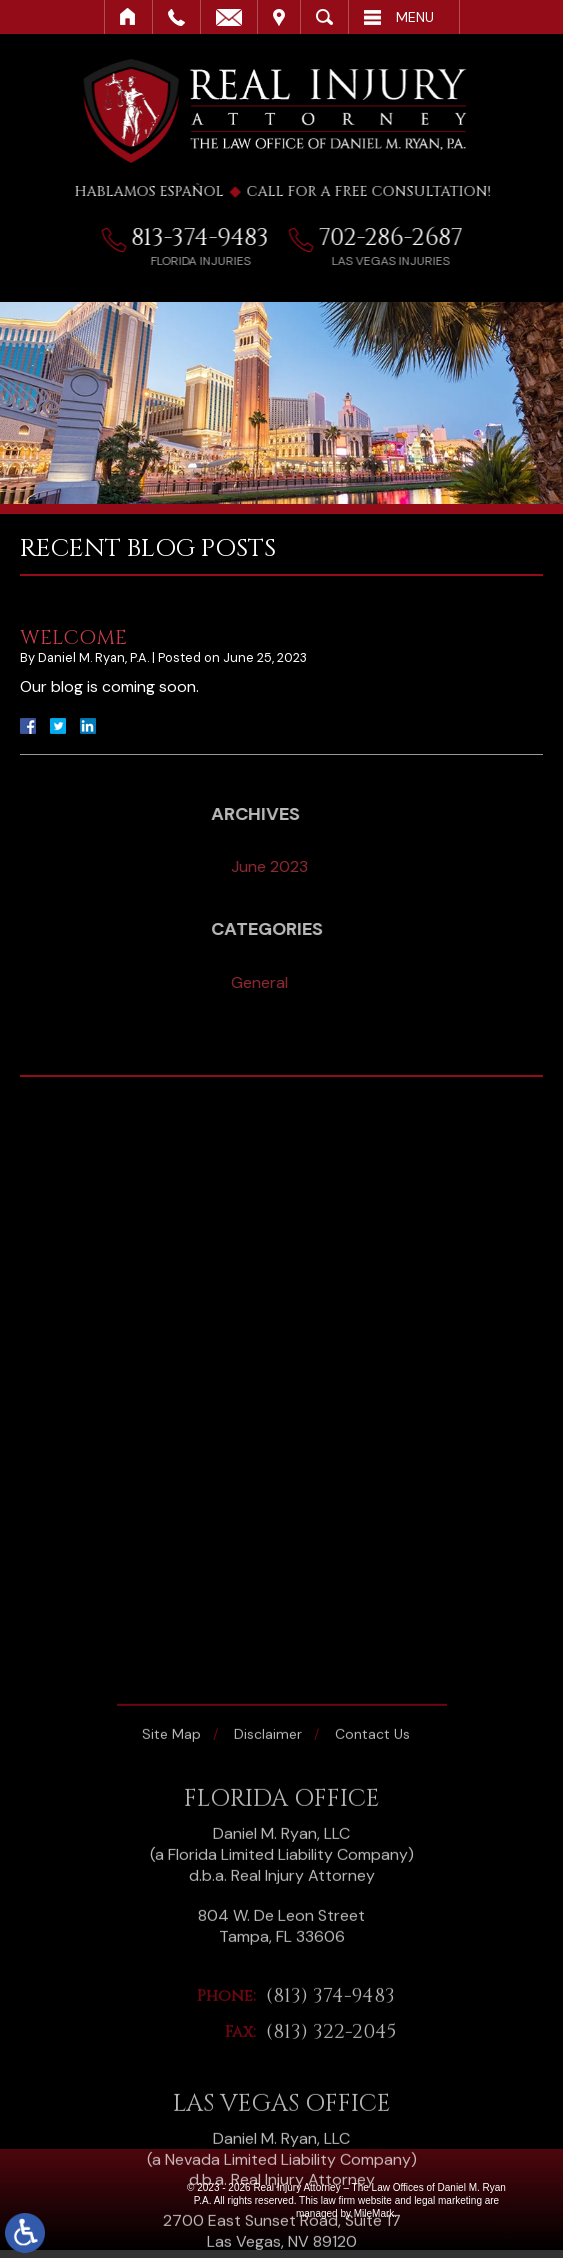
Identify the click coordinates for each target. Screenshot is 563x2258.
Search (324, 17)
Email (229, 17)
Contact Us (372, 1995)
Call (176, 17)
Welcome (73, 637)
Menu (415, 17)
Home (128, 17)
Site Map (171, 1995)
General (358, 982)
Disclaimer (268, 1995)
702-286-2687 (400, 238)
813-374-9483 (209, 238)
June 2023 (368, 866)
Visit (279, 17)
